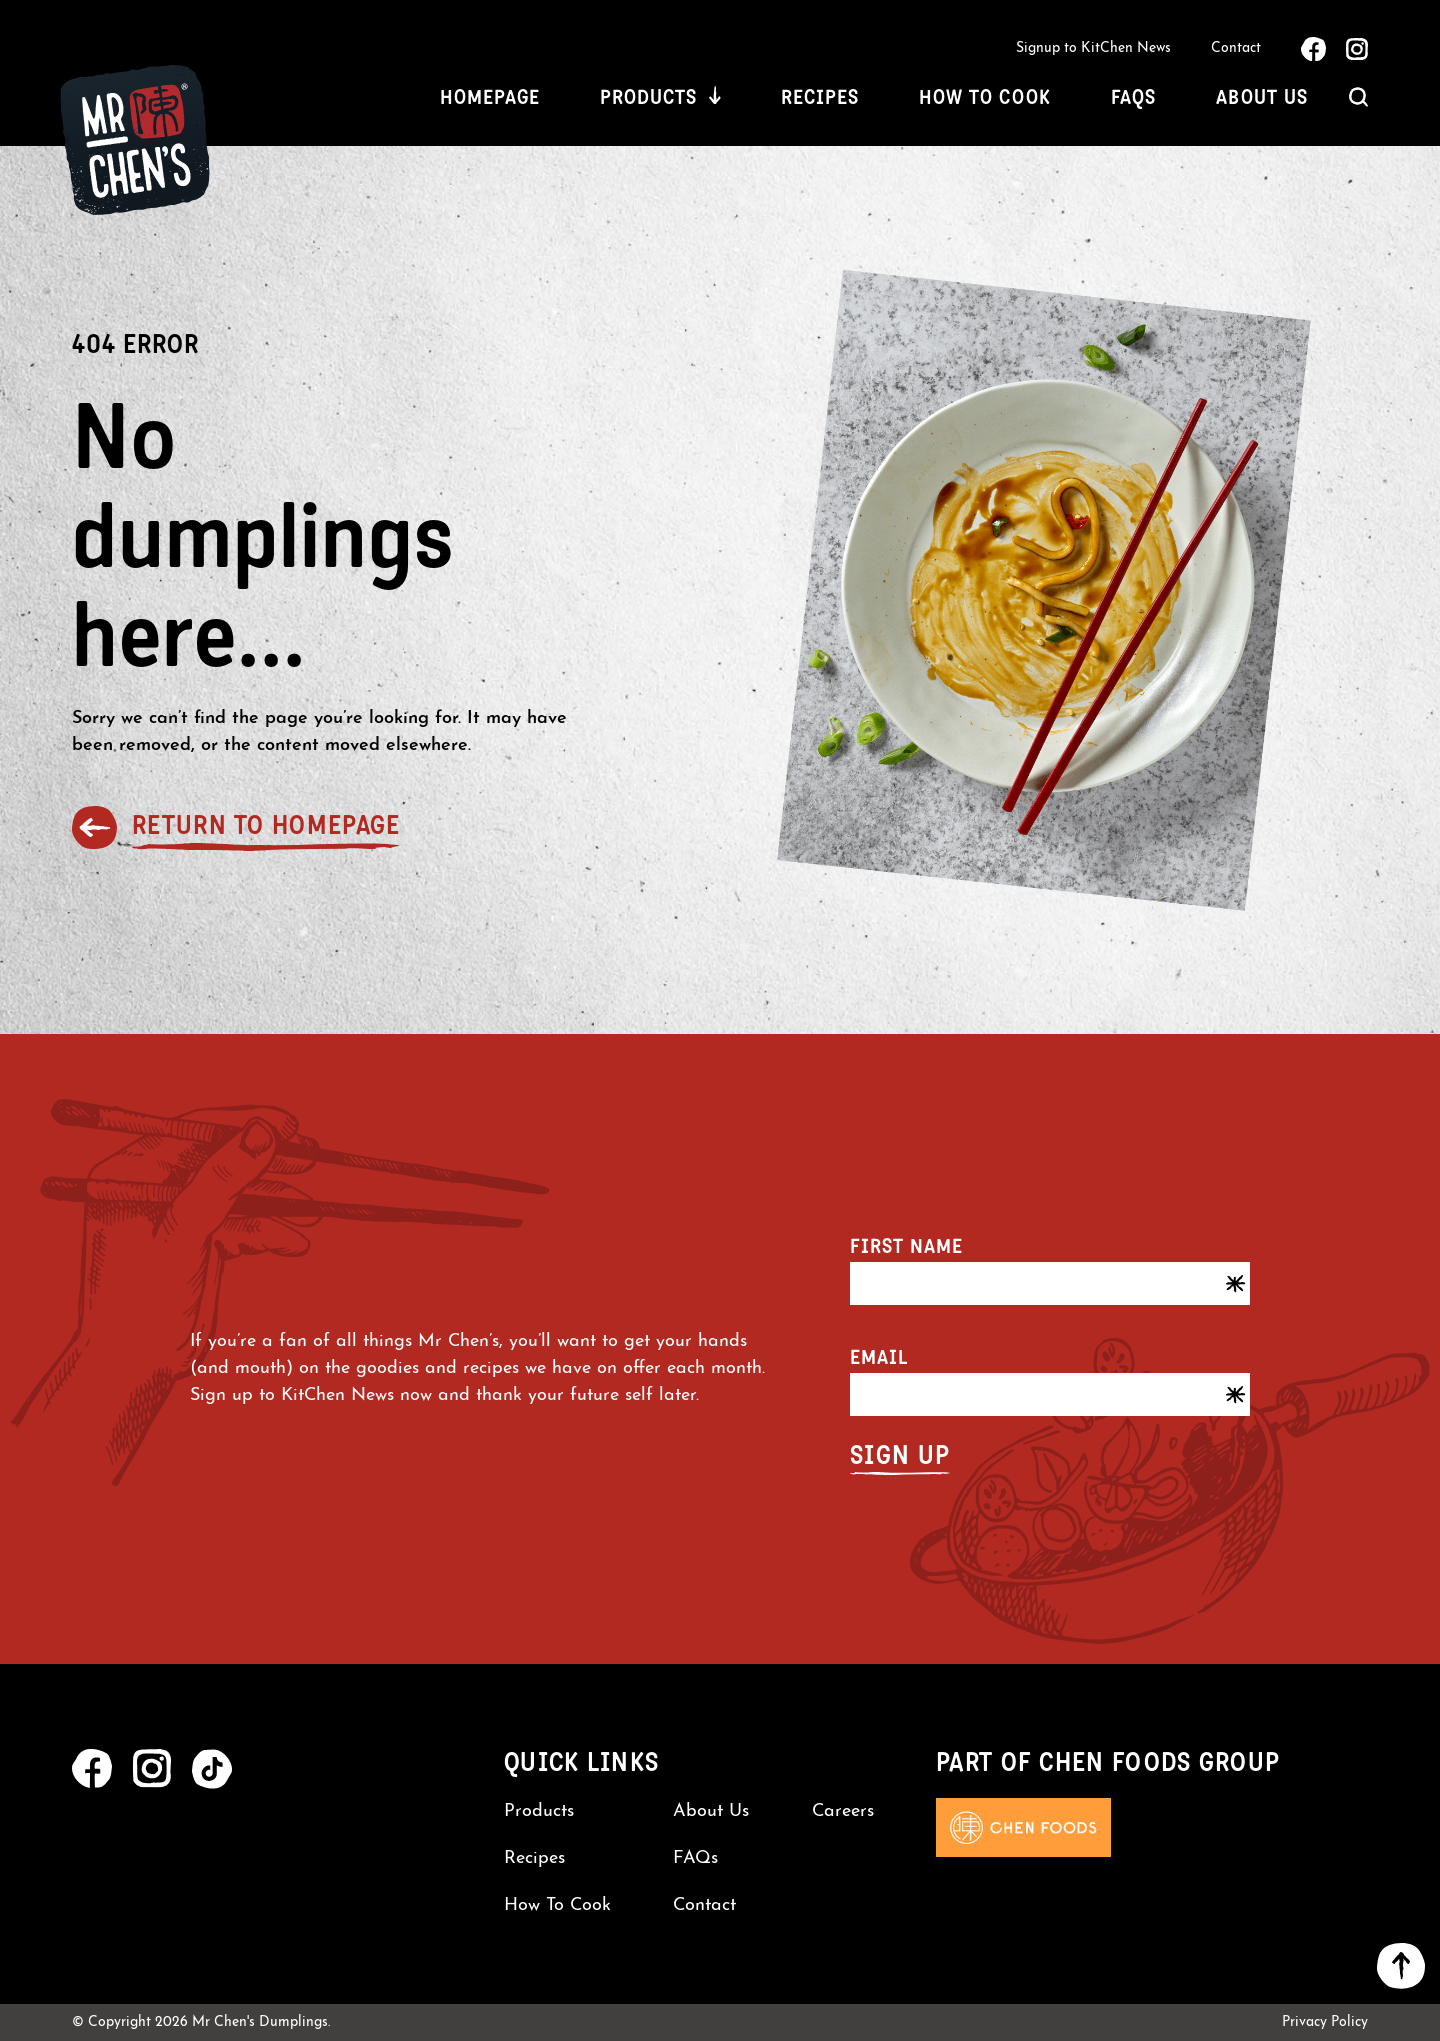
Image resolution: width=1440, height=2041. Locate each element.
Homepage (490, 97)
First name (906, 1246)
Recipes (820, 97)
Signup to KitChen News (1093, 48)
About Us (1262, 97)
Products (648, 97)
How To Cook (985, 97)
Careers (843, 1811)
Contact (1236, 48)
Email (879, 1357)
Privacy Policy (1325, 2022)
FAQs (1133, 97)
